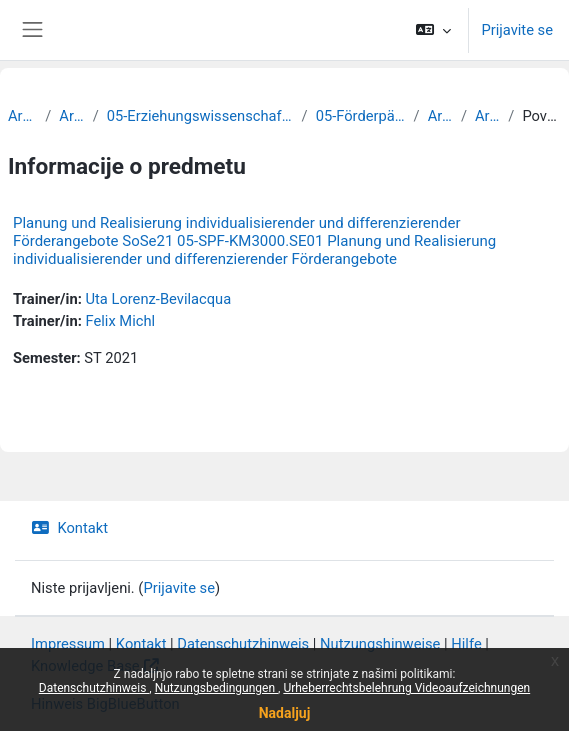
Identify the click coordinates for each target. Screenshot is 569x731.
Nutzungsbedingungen (216, 688)
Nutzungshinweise (380, 644)
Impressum (68, 644)
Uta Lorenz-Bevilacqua (158, 299)
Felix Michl (120, 321)
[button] (433, 30)
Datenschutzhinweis (94, 688)
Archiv (22, 116)
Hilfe (466, 644)
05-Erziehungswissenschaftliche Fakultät (200, 116)
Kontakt (69, 528)
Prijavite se (517, 30)
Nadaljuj (285, 713)
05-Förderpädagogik (361, 116)
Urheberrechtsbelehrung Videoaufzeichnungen (406, 688)
